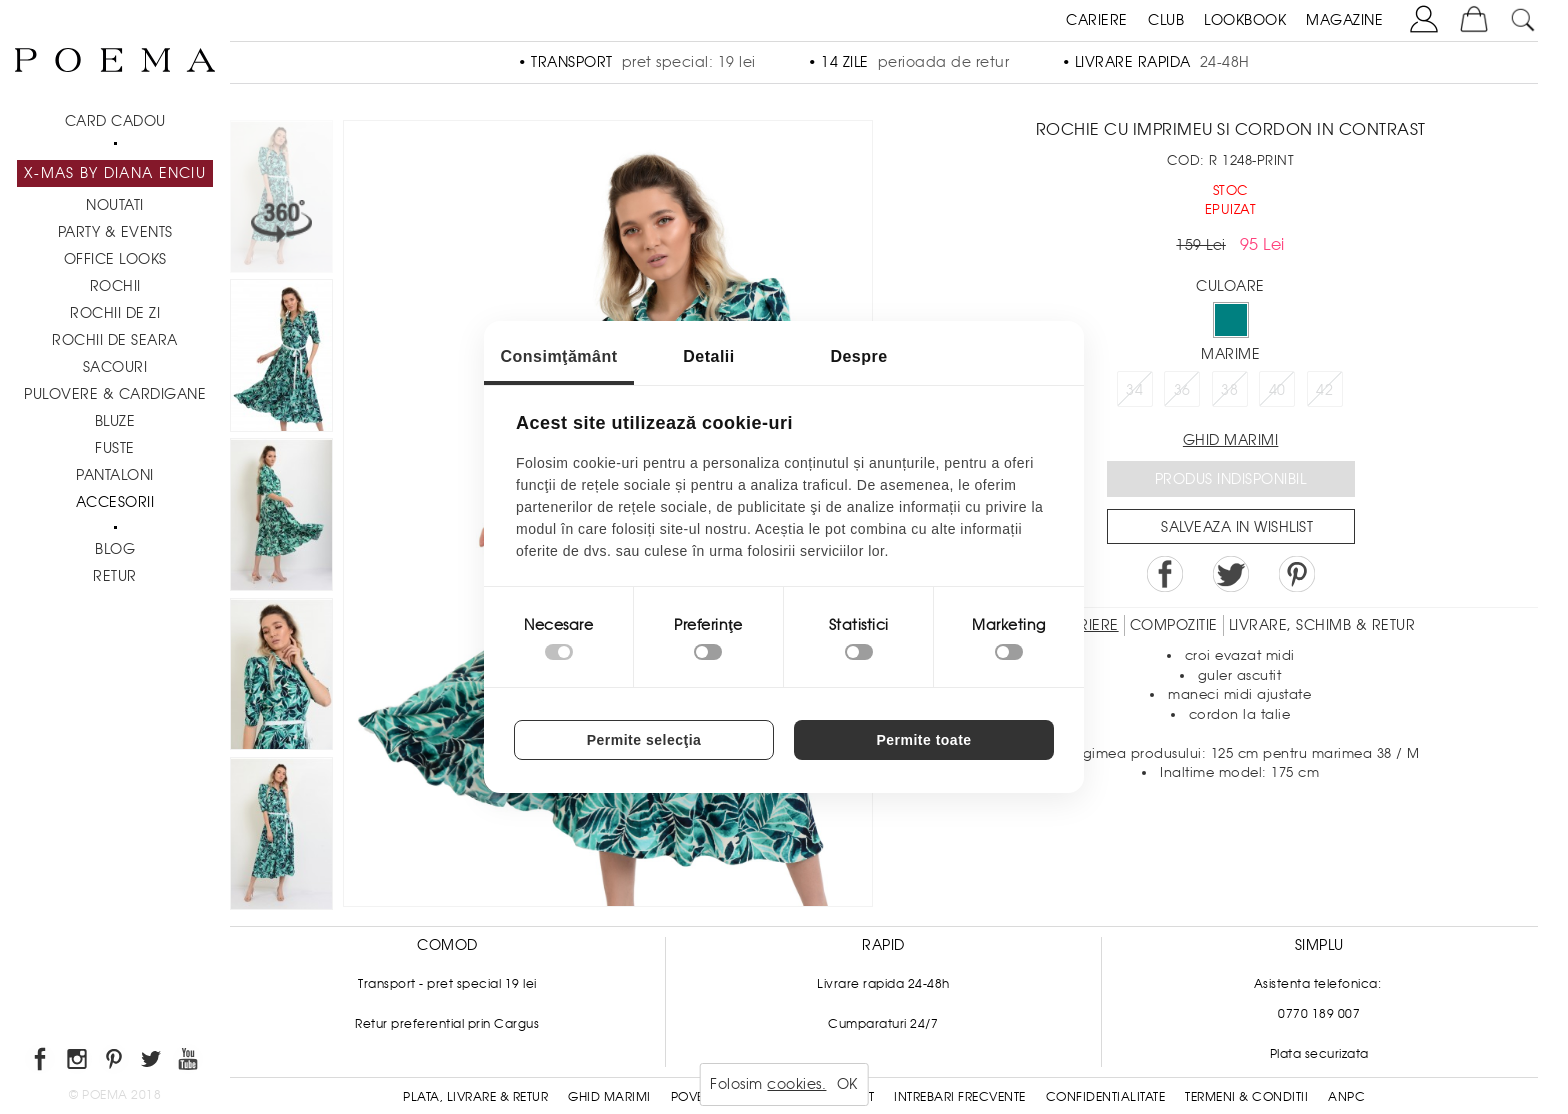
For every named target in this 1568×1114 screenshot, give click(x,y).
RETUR (115, 576)
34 (1134, 390)
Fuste (115, 448)
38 (1229, 390)
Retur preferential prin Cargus (447, 1024)
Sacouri (115, 367)
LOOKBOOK (1245, 20)
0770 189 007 (1319, 1014)
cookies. (796, 1084)
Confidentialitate (1106, 1097)
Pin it (1297, 574)
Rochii (115, 286)
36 (1182, 390)
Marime (1230, 354)
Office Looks (115, 259)
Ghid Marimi (609, 1097)
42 (1324, 390)
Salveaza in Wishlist (1237, 527)
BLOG (115, 549)
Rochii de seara (115, 340)
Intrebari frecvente (960, 1097)
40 (1277, 390)
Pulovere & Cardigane (115, 394)
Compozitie (1174, 625)
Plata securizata (1319, 1054)
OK (847, 1084)
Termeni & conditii (1246, 1097)
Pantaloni (115, 475)
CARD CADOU (115, 121)
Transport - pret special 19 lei (447, 984)
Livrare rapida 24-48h (883, 984)
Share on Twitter (1231, 574)
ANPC (1346, 1097)
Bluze (115, 421)
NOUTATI (115, 205)
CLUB (1166, 20)
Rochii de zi (115, 313)
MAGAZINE (1344, 20)
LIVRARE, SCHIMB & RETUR (1322, 625)
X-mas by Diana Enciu (115, 173)
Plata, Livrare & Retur (475, 1097)
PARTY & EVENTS (115, 232)
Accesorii (115, 502)
